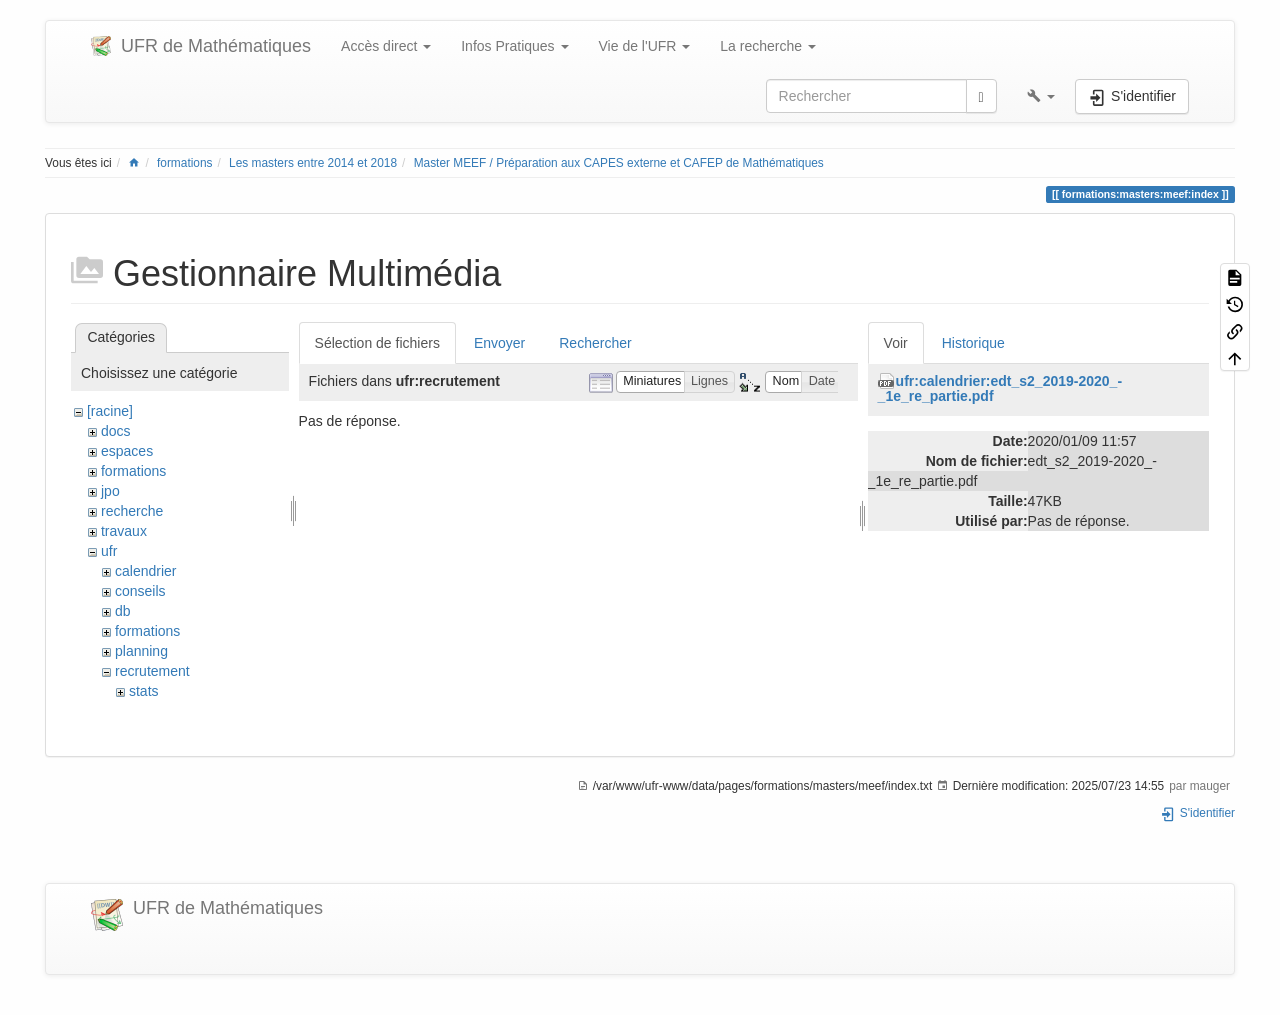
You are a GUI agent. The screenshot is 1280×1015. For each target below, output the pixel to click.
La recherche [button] (768, 46)
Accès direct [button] (386, 46)
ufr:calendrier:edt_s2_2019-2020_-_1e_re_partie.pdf (1000, 388)
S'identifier (1197, 813)
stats (144, 691)
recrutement (152, 671)
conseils (140, 591)
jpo (110, 491)
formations (185, 163)
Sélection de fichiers (377, 343)
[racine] (110, 411)
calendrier (145, 571)
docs (116, 431)
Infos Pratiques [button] (514, 46)
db (123, 611)
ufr (109, 551)
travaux (124, 531)
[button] (1041, 96)
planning (141, 651)
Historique (973, 343)
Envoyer (499, 343)
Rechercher (595, 343)
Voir (896, 343)
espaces (127, 451)
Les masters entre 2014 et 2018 (313, 163)
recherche (132, 511)
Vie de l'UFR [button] (645, 46)
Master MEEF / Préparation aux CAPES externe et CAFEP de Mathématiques (619, 163)
